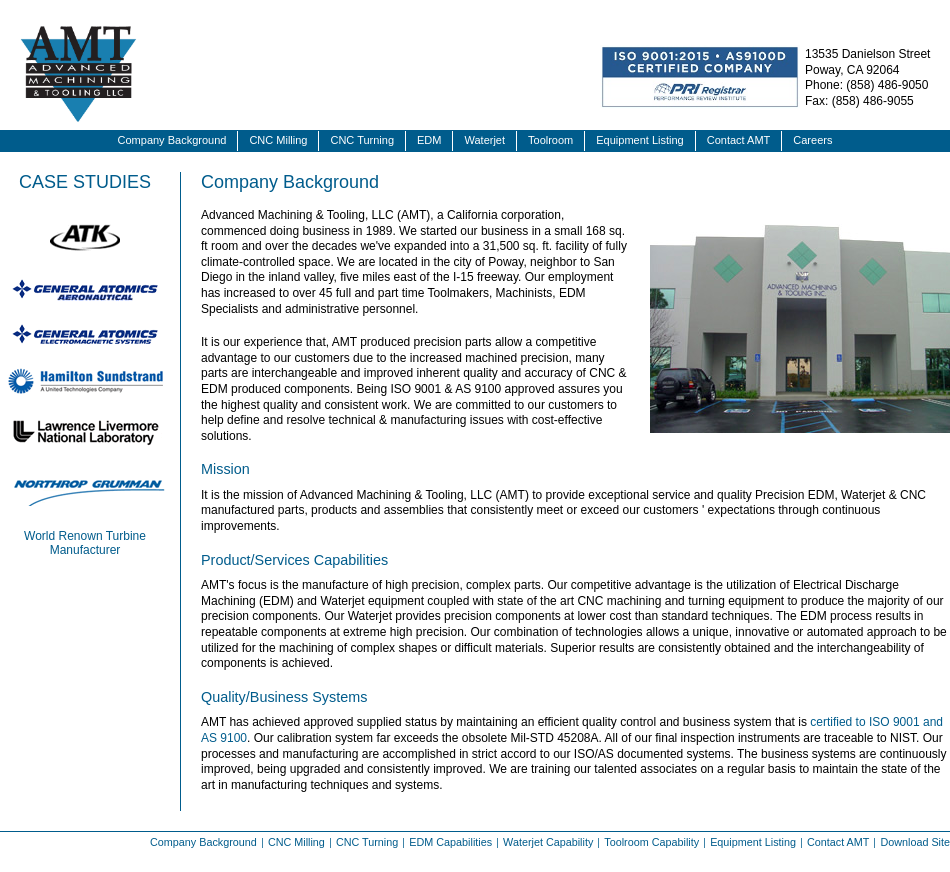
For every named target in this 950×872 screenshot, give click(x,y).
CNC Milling (278, 140)
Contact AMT (739, 140)
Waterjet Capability (548, 842)
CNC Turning (362, 140)
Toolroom (550, 140)
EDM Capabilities (450, 842)
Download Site (915, 842)
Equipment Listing (639, 140)
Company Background (172, 140)
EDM (429, 140)
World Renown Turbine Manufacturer (85, 543)
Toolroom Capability (651, 842)
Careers (812, 140)
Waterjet (484, 140)
